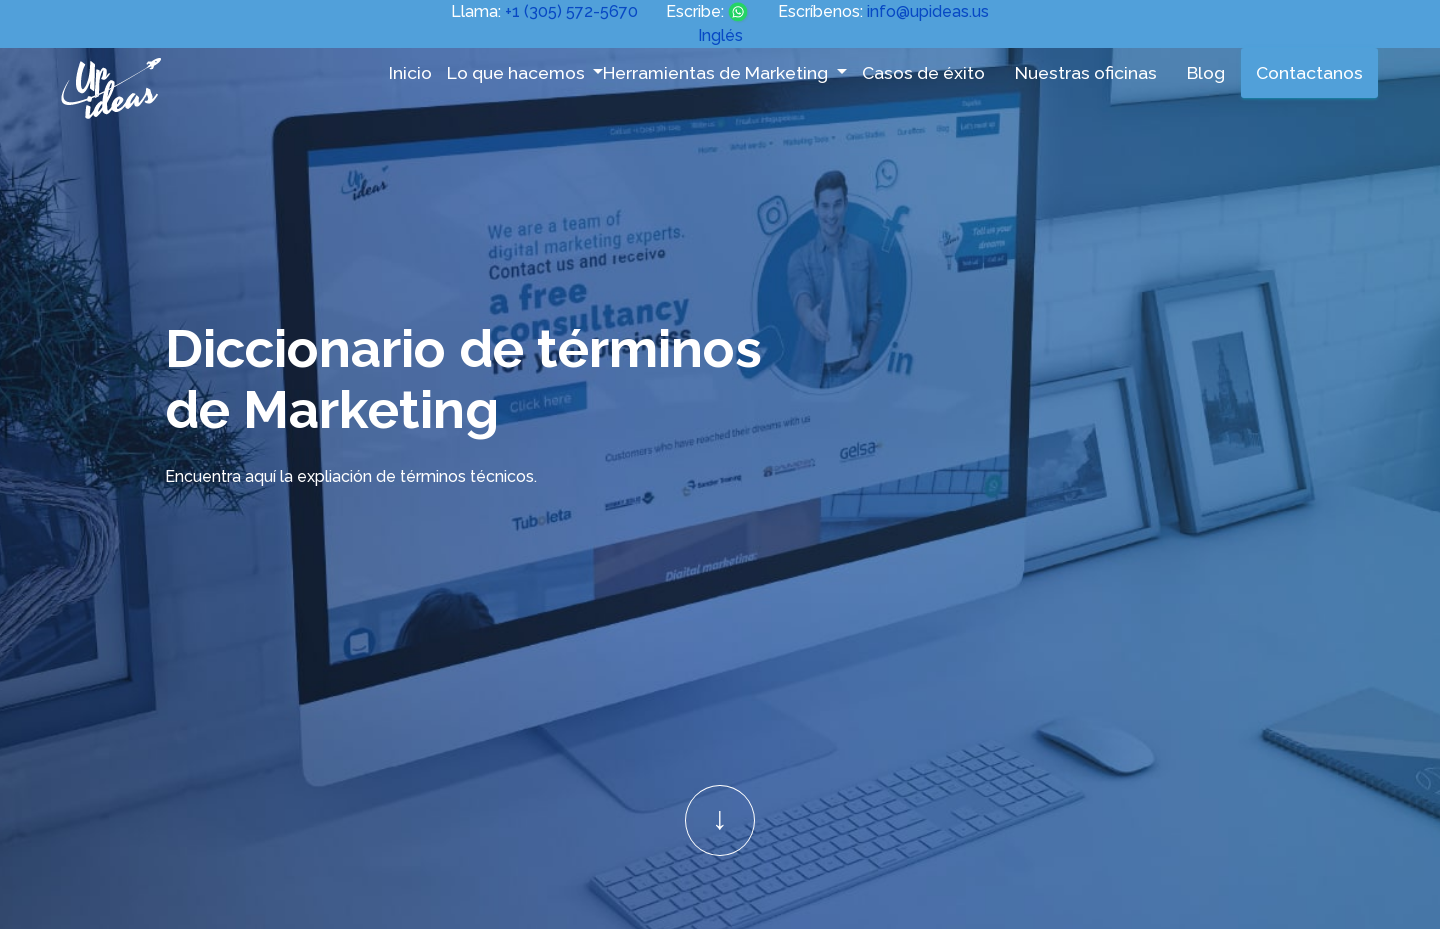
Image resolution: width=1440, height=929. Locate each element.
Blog (1206, 72)
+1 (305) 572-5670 (571, 11)
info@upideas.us (928, 11)
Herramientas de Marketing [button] (717, 72)
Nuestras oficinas (1086, 72)
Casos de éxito (923, 72)
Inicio (410, 72)
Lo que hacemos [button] (518, 72)
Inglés (720, 35)
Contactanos (1309, 72)
